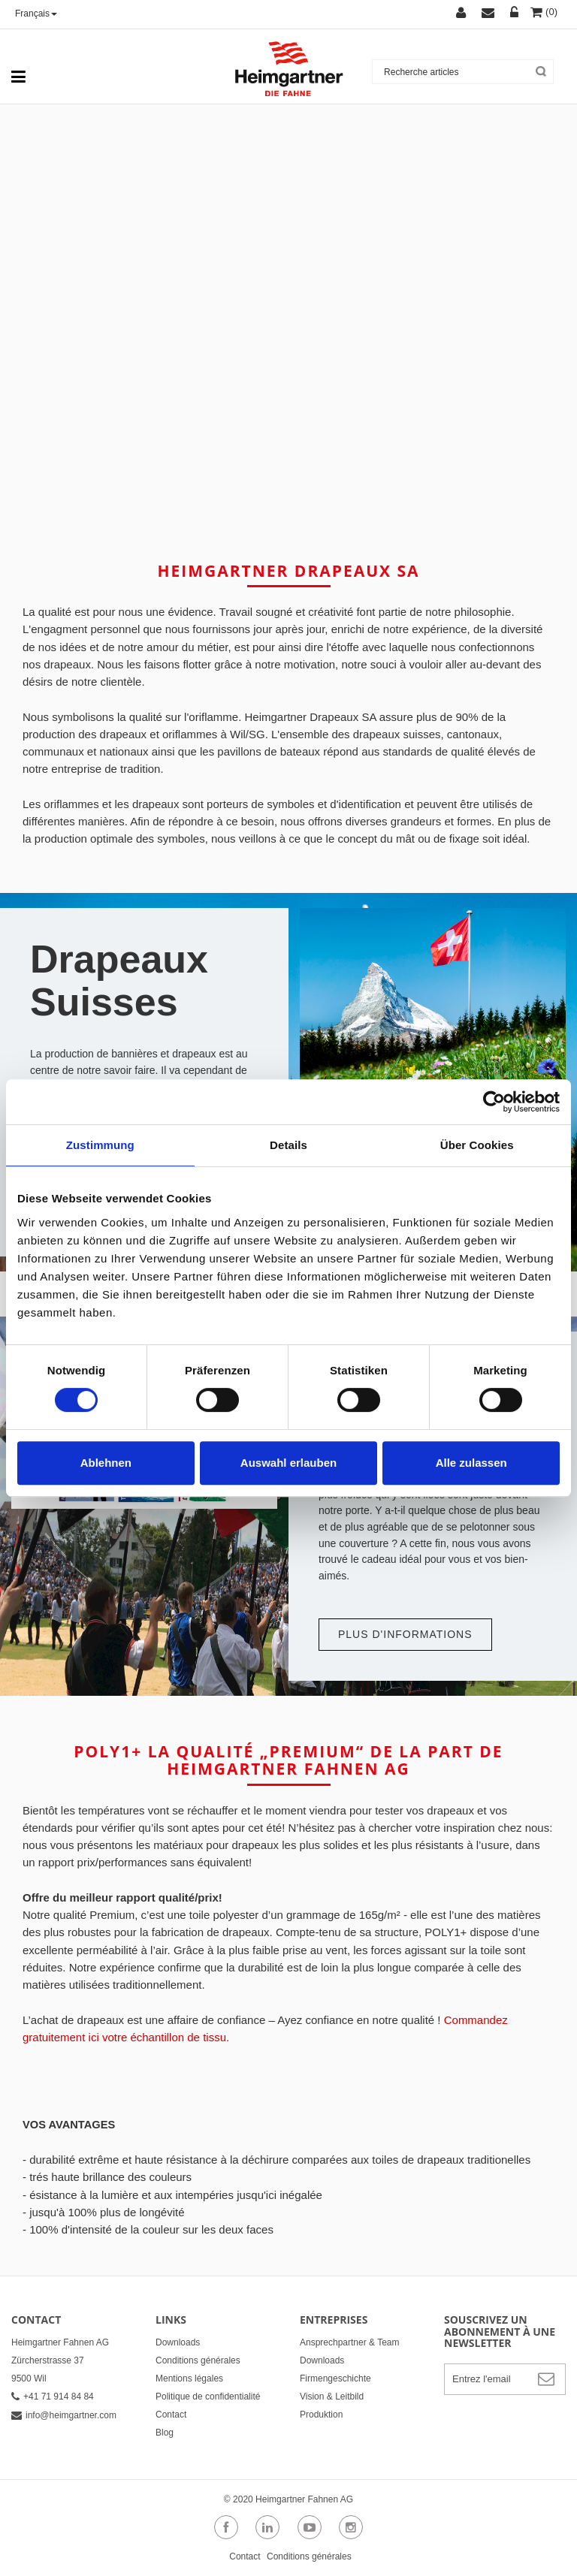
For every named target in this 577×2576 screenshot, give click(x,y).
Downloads (178, 2342)
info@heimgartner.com (63, 2415)
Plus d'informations (405, 1634)
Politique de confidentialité (208, 2396)
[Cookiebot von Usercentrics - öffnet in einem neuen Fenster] (494, 1101)
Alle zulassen (471, 1462)
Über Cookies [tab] (477, 1145)
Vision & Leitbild (332, 2396)
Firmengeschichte (335, 2378)
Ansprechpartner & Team (350, 2342)
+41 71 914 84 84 (52, 2396)
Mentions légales (189, 2378)
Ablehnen (105, 1462)
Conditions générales (198, 2360)
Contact (171, 2414)
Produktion (321, 2414)
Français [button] (36, 13)
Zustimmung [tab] (100, 1145)
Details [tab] (288, 1145)
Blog (165, 2432)
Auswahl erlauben (288, 1462)
